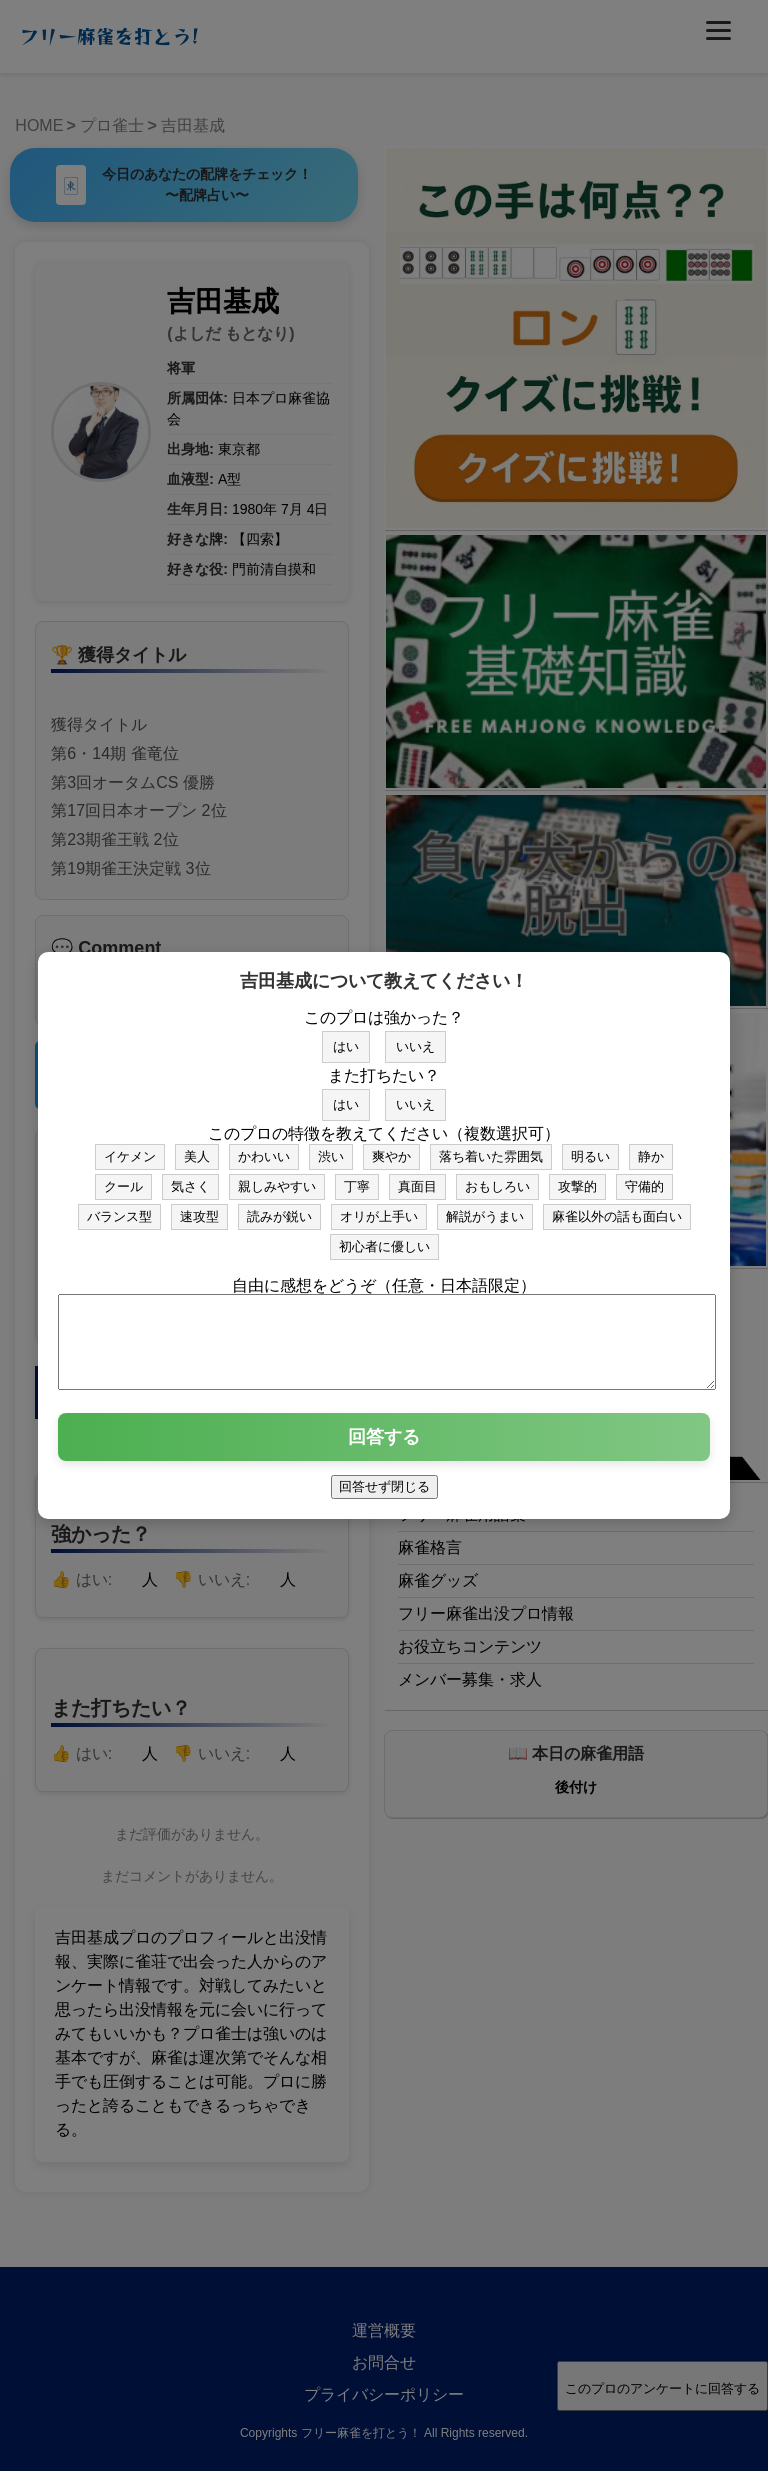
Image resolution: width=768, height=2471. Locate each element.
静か (651, 1147)
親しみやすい (277, 1177)
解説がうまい (485, 1207)
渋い (331, 1147)
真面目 (417, 1177)
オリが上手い (379, 1207)
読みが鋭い (279, 1207)
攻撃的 (577, 1177)
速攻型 (199, 1207)
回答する (384, 1446)
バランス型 (119, 1207)
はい (346, 1037)
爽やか (391, 1147)
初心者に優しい (384, 1237)
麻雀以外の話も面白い (617, 1207)
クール (123, 1177)
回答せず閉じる (384, 1495)
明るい (590, 1147)
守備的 (644, 1177)
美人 (197, 1147)
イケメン (130, 1147)
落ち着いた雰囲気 (491, 1147)
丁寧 (357, 1177)
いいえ (415, 1037)
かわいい (264, 1147)
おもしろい (497, 1177)
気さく (190, 1177)
